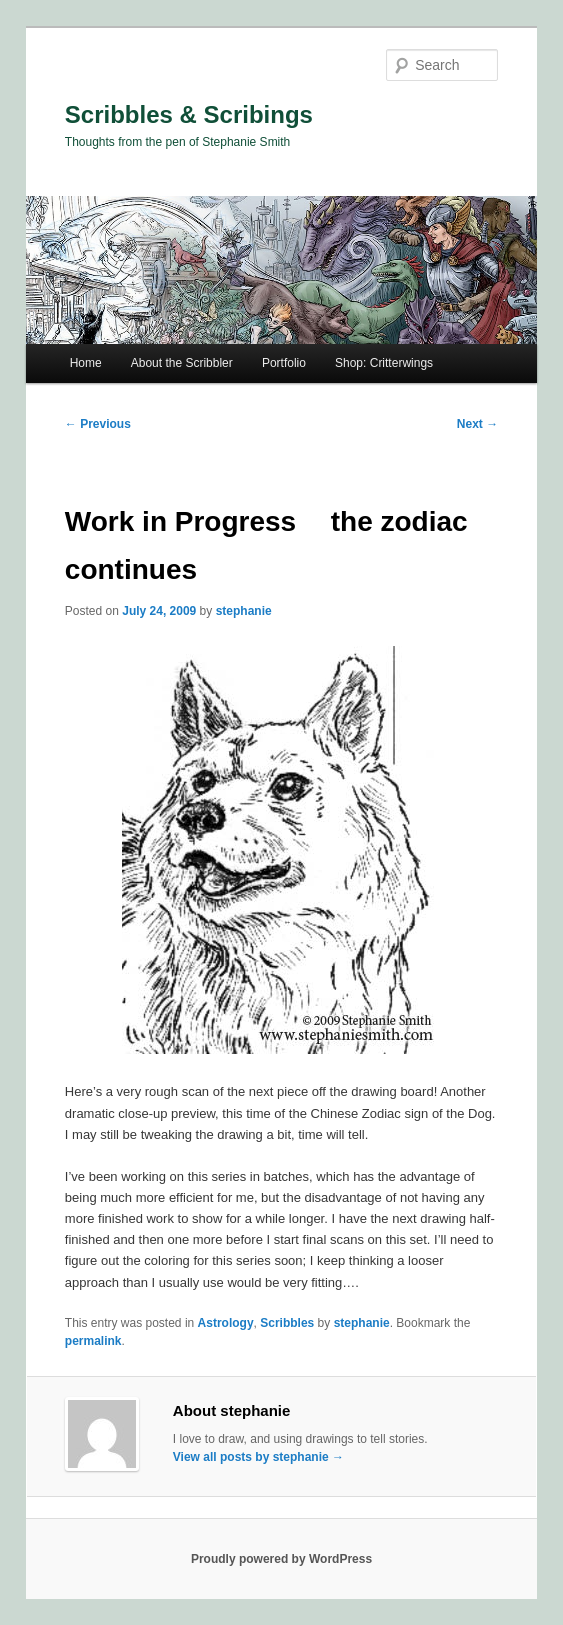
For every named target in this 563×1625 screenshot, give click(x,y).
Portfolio (284, 363)
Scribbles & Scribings (189, 114)
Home (86, 363)
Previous (98, 424)
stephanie (244, 611)
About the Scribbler (182, 363)
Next (477, 424)
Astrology (226, 1323)
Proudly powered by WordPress (281, 1559)
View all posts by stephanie (258, 1457)
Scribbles (287, 1323)
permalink (93, 1341)
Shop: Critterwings (384, 363)
